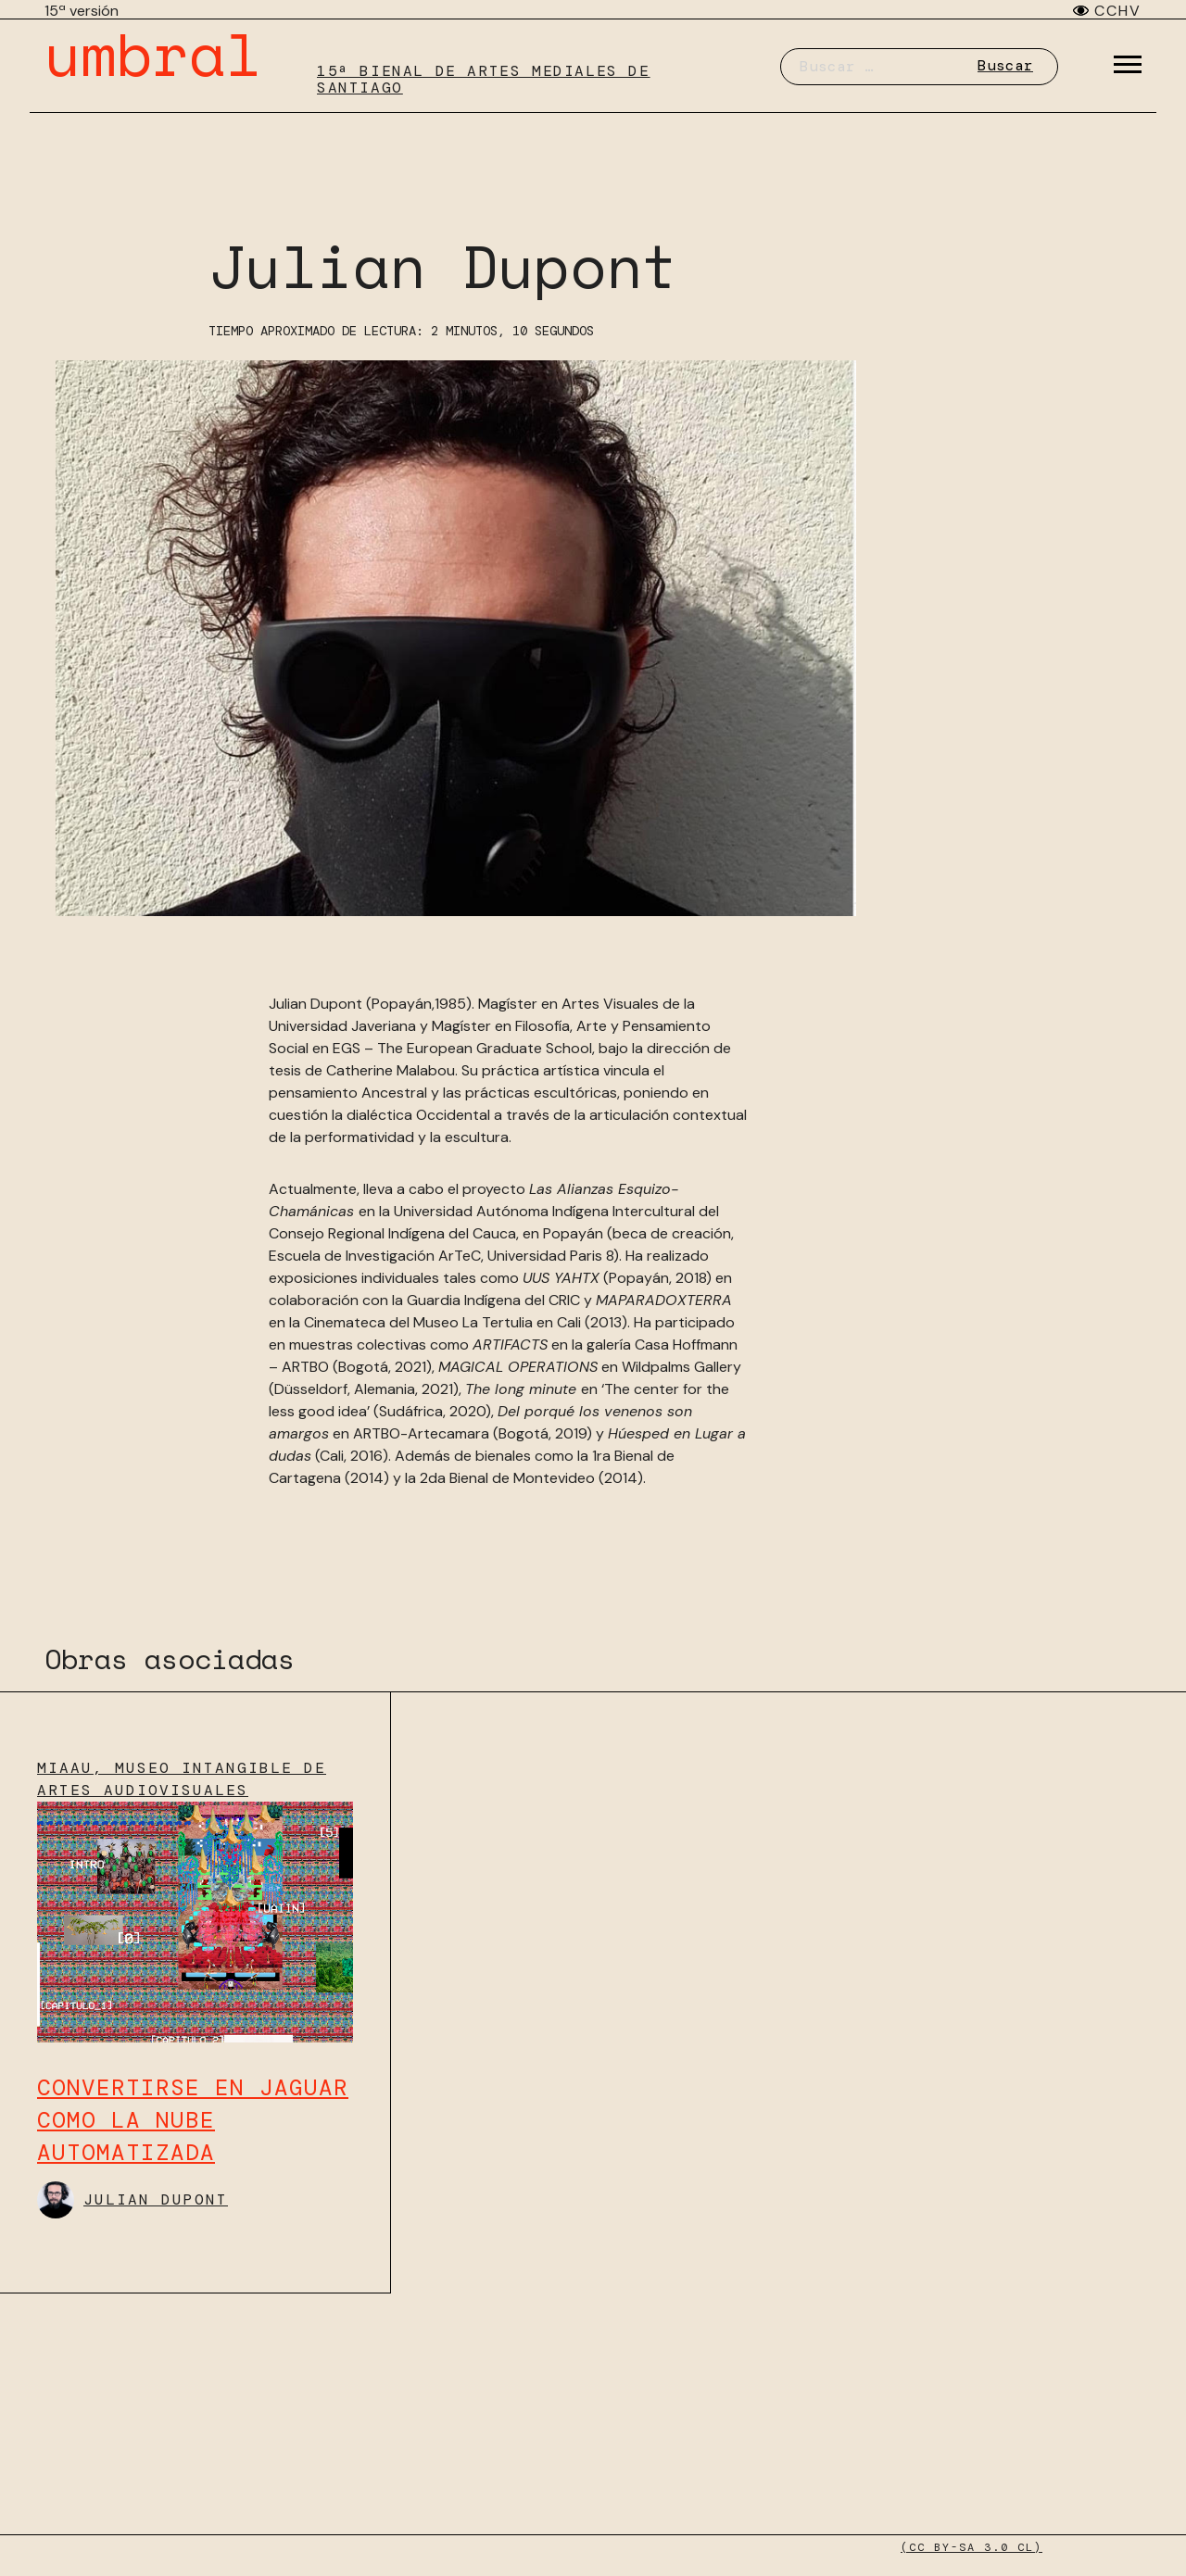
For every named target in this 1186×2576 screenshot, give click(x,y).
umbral (152, 53)
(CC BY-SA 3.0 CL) (971, 2547)
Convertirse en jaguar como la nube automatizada (192, 2120)
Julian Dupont (132, 2199)
